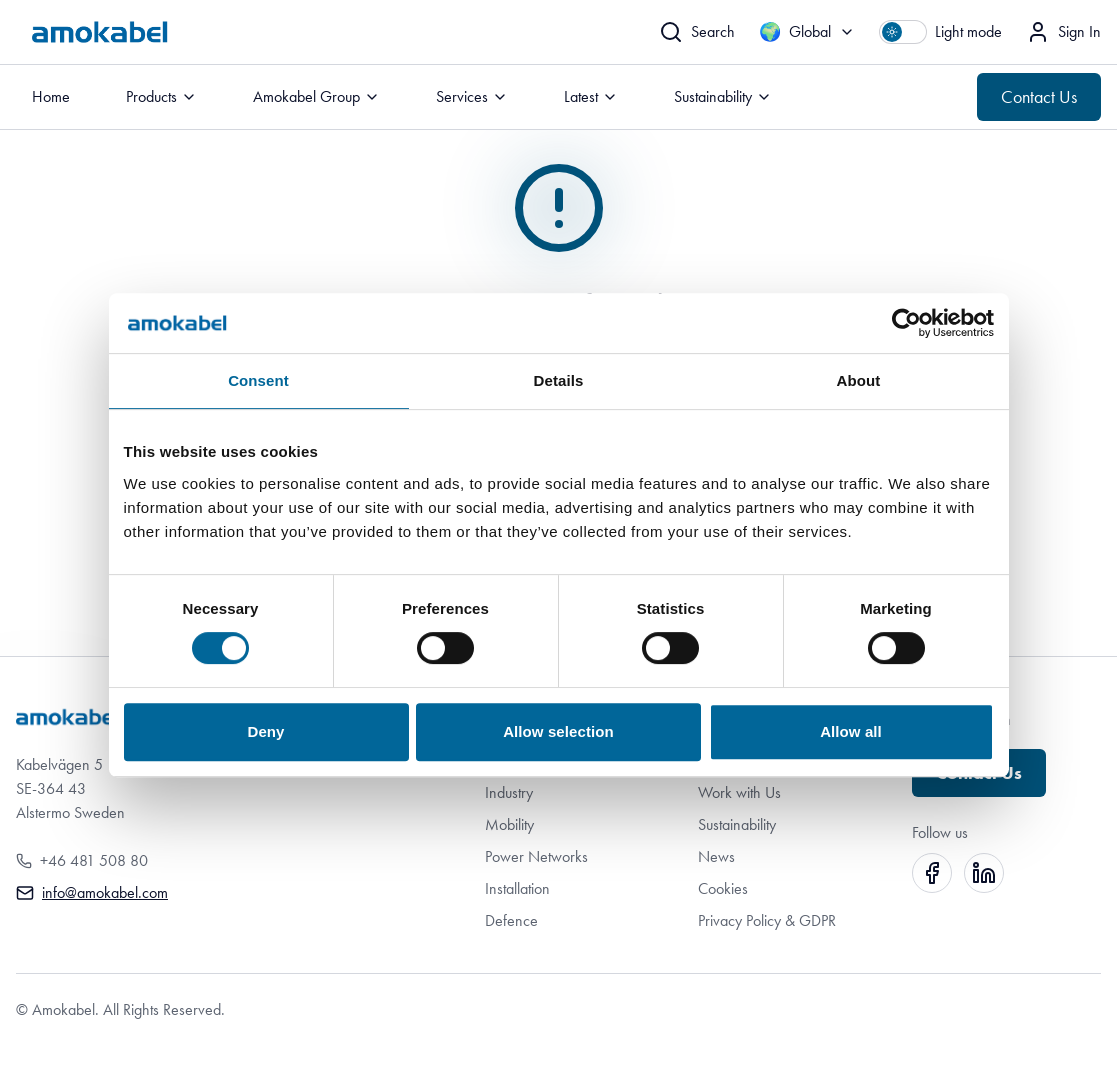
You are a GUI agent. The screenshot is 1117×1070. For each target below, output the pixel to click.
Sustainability (737, 824)
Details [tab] (559, 380)
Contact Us (1039, 97)
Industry (509, 792)
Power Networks (536, 856)
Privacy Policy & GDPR (767, 920)
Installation (517, 888)
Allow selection (558, 731)
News (716, 856)
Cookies (723, 888)
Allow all (851, 731)
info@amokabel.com (105, 892)
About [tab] (859, 380)
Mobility (509, 824)
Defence (511, 920)
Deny (265, 731)
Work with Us (739, 792)
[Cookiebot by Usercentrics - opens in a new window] (906, 323)
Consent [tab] (258, 380)
